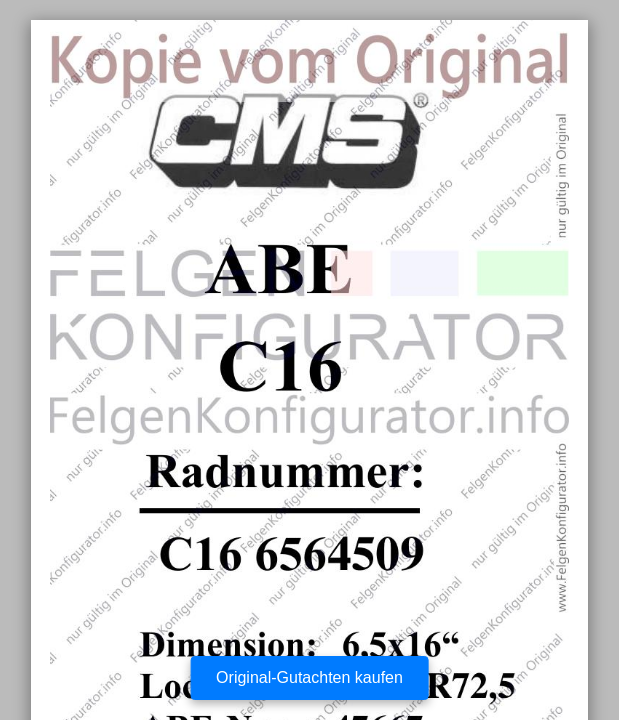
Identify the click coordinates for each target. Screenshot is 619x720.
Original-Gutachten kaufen (309, 677)
